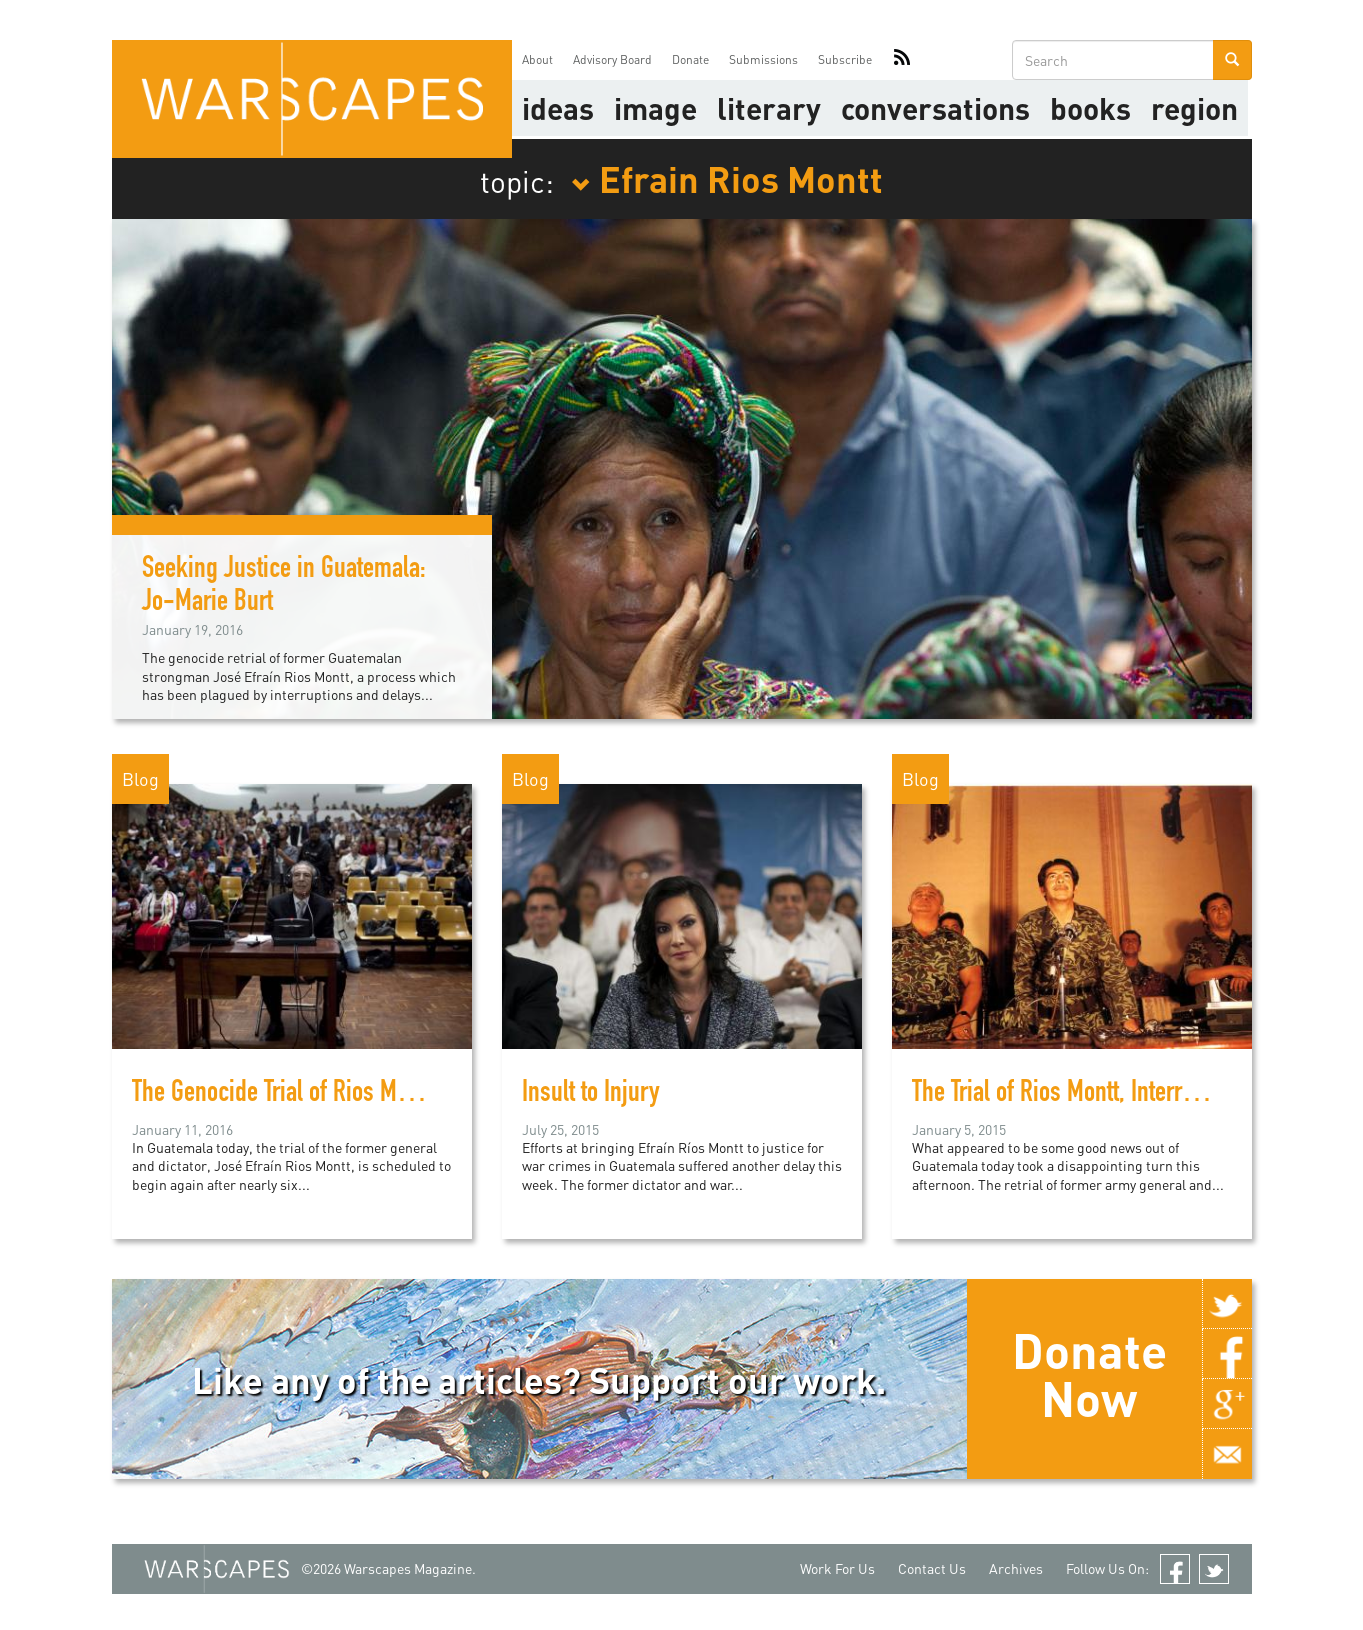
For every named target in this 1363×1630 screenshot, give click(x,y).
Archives (1016, 1568)
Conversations (935, 108)
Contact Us (932, 1568)
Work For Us (837, 1568)
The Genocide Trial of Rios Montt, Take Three (338, 1095)
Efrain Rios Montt (727, 178)
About (537, 59)
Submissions (763, 59)
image (655, 108)
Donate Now (1089, 1374)
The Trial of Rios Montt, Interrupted (1073, 1095)
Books (1090, 108)
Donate (690, 59)
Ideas (558, 108)
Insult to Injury (591, 1095)
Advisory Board (612, 59)
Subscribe (845, 59)
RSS (902, 60)
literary (769, 108)
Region (1194, 108)
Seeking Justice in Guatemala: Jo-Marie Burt (284, 587)
